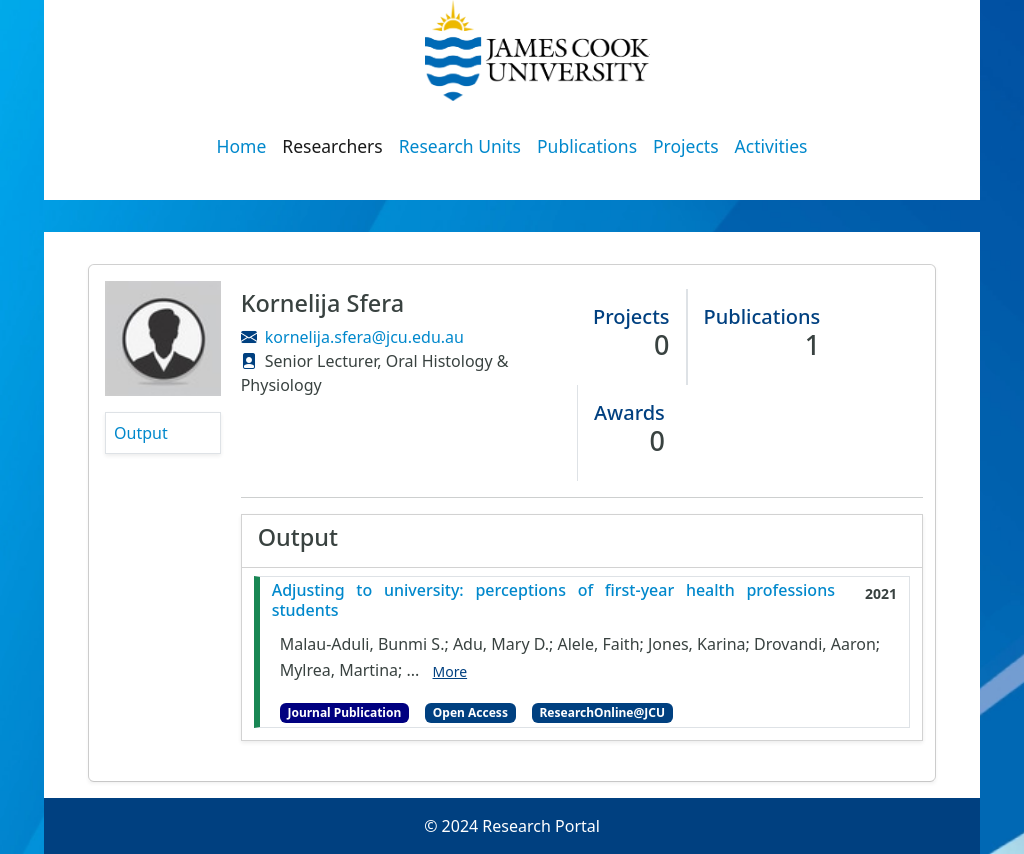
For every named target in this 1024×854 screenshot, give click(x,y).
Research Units (460, 146)
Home (242, 146)
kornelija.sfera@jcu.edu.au (364, 337)
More (450, 671)
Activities (771, 146)
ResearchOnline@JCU (602, 712)
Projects (686, 146)
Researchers (332, 146)
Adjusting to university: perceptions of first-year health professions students (553, 600)
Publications (587, 146)
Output (141, 433)
